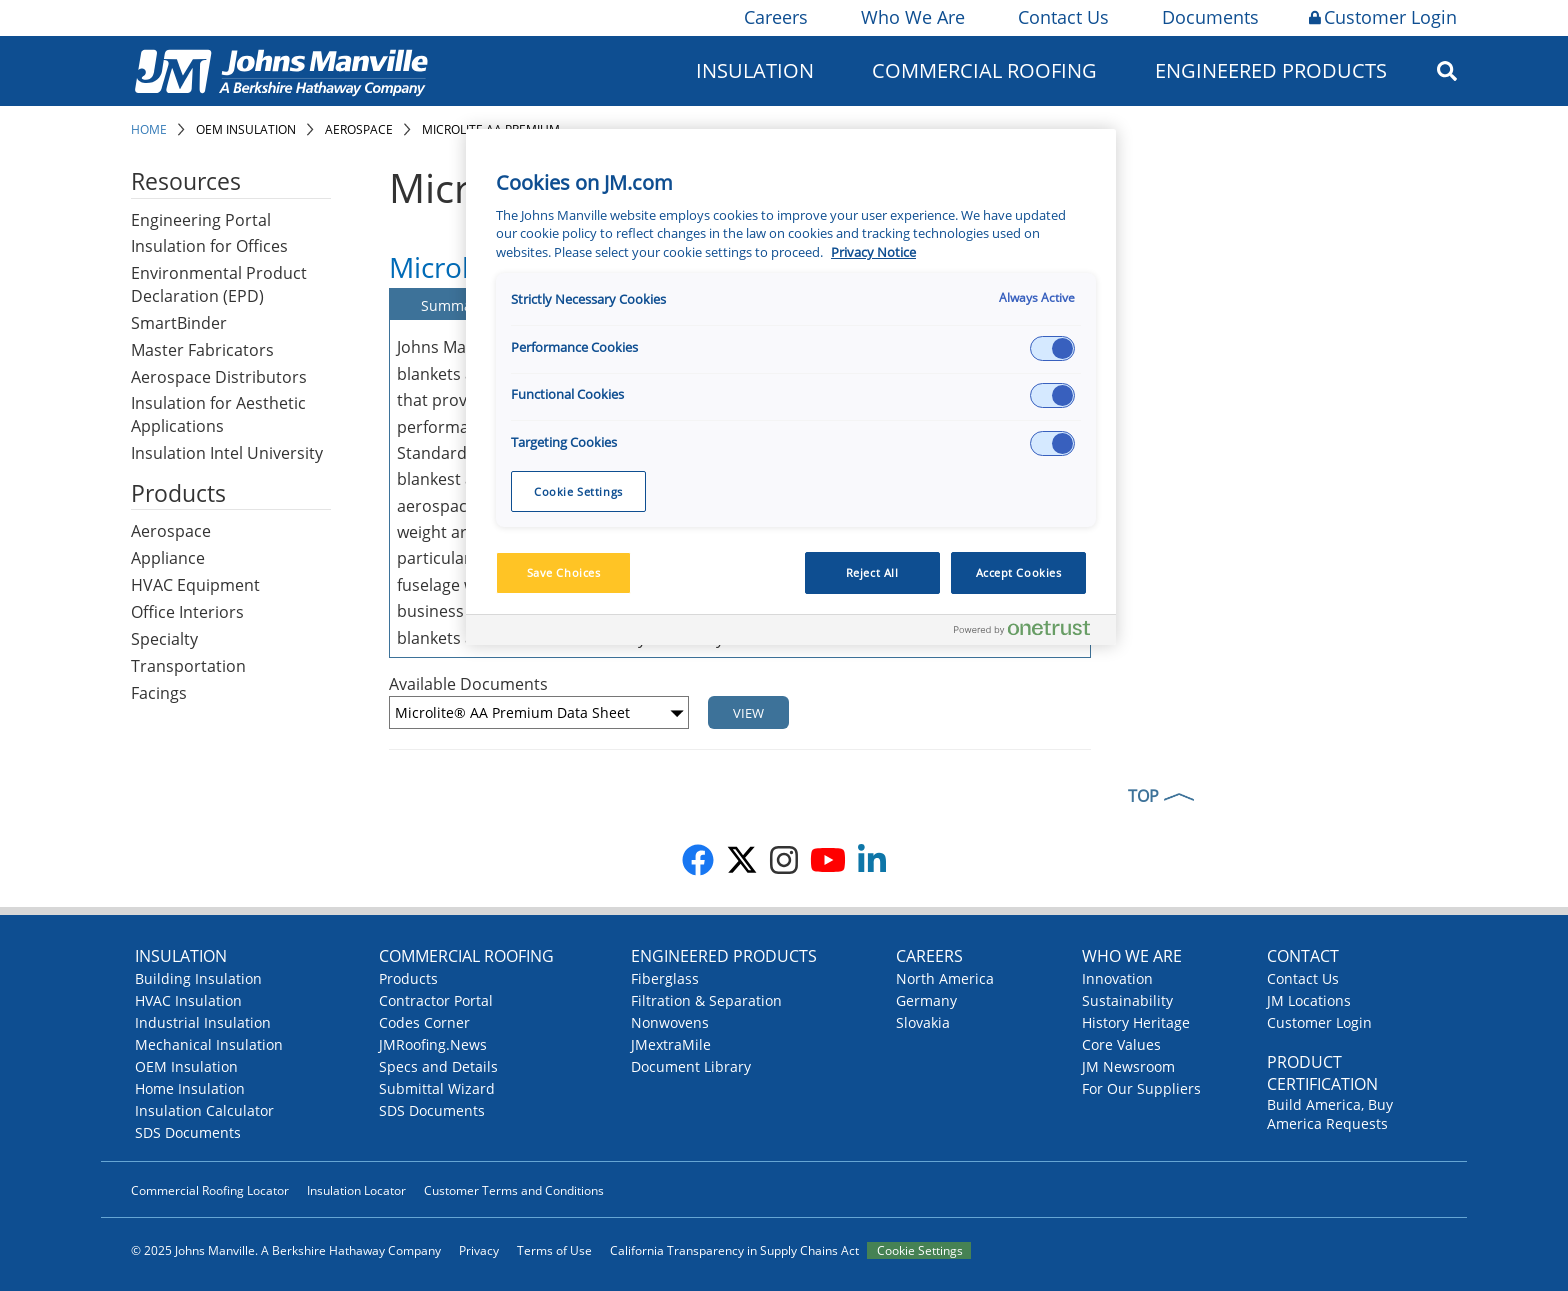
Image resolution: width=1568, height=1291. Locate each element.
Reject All (872, 572)
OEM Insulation (246, 129)
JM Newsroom (1128, 1066)
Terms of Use (554, 1250)
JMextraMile (671, 1044)
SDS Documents (188, 1132)
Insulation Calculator (204, 1110)
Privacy (479, 1250)
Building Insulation (198, 978)
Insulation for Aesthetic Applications (218, 414)
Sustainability (1127, 1000)
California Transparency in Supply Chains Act (734, 1250)
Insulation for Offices (209, 246)
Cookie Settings (920, 1250)
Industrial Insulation (203, 1022)
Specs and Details (438, 1066)
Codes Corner (424, 1022)
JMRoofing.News (433, 1044)
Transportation (188, 666)
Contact (1303, 956)
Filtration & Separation (706, 1000)
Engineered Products (1271, 70)
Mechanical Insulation (209, 1044)
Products (408, 978)
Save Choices (564, 572)
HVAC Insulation (188, 1000)
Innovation (1117, 978)
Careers (774, 17)
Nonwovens (670, 1022)
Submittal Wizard (437, 1088)
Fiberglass (665, 978)
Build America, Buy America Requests (1330, 1114)
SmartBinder (179, 323)
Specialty (164, 639)
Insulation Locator (356, 1190)
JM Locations (1309, 1000)
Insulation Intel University (227, 453)
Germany (926, 1000)
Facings (159, 693)
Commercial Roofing (984, 70)
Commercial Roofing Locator (210, 1190)
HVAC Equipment (195, 585)
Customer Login (1383, 17)
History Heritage (1136, 1022)
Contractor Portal (436, 1000)
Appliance (168, 558)
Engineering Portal (201, 220)
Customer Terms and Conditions (514, 1190)
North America (945, 978)
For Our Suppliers (1141, 1088)
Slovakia (923, 1022)
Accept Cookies (1019, 572)
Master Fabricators (202, 350)
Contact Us (1062, 17)
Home (149, 129)
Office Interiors (187, 612)
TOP (1143, 796)
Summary (453, 305)
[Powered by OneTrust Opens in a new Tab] (1030, 632)
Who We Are (911, 17)
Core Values (1121, 1044)
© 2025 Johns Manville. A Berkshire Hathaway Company (286, 1250)
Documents (1209, 17)
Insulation (755, 70)
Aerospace (359, 129)
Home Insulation (190, 1088)
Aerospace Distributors (219, 377)
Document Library (691, 1066)
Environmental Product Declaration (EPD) (219, 284)
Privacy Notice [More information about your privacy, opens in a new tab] (873, 252)
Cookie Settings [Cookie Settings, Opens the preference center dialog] (578, 491)
